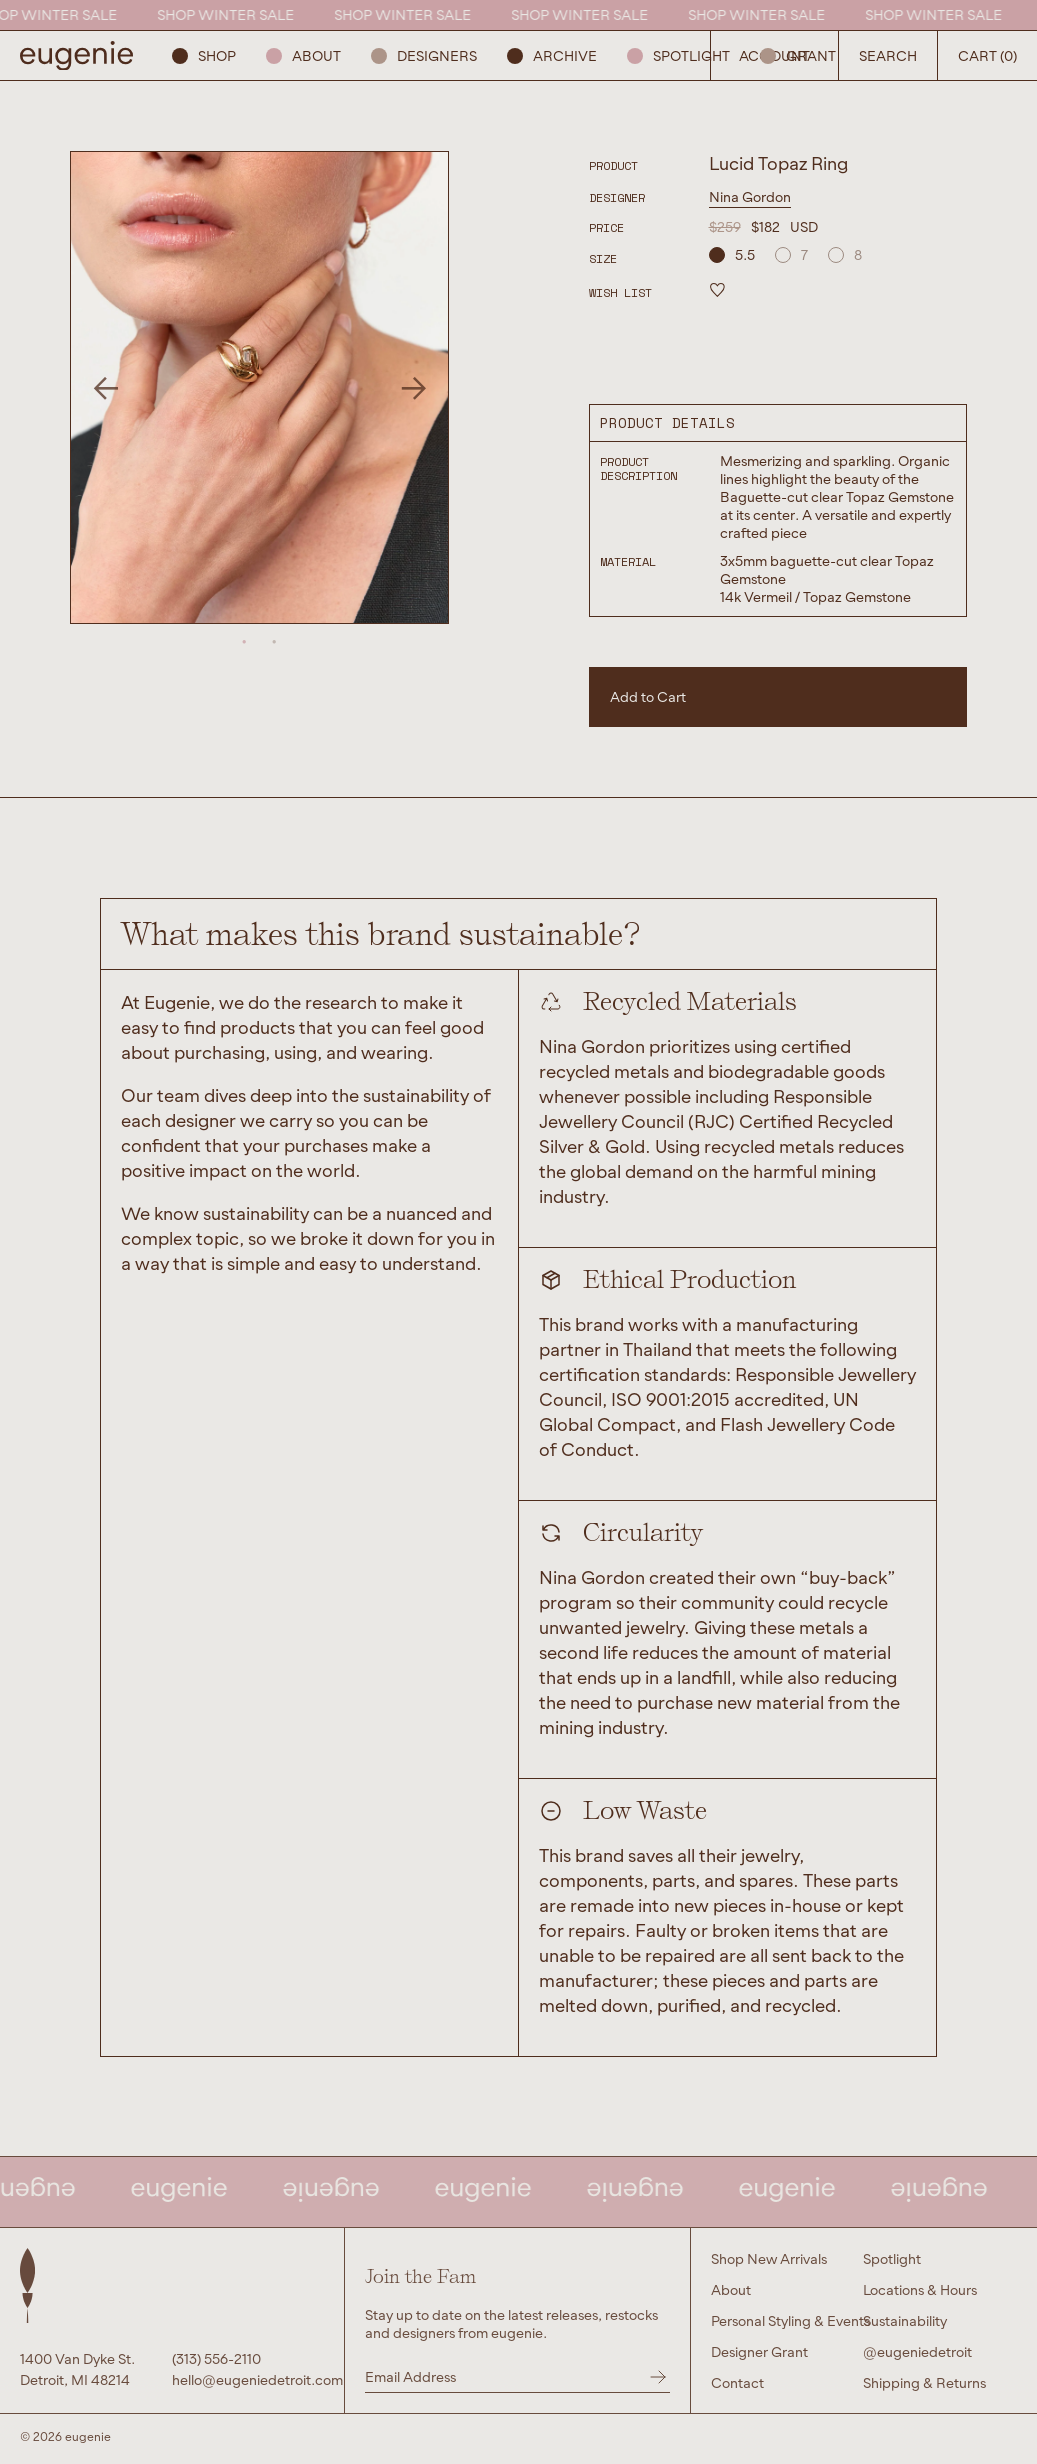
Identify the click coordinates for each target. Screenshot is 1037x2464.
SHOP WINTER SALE (230, 14)
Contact (737, 2382)
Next (414, 387)
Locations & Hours (920, 2289)
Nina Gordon (750, 196)
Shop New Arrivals (769, 2258)
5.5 (732, 254)
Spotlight (678, 55)
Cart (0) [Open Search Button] (987, 55)
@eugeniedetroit (917, 2351)
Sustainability (905, 2320)
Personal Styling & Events (790, 2320)
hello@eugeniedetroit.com (248, 2379)
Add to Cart (648, 696)
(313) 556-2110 (216, 2358)
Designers (424, 55)
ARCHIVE (552, 55)
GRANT (798, 55)
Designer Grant (759, 2351)
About (303, 55)
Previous (105, 387)
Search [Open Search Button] (888, 55)
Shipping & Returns (924, 2382)
